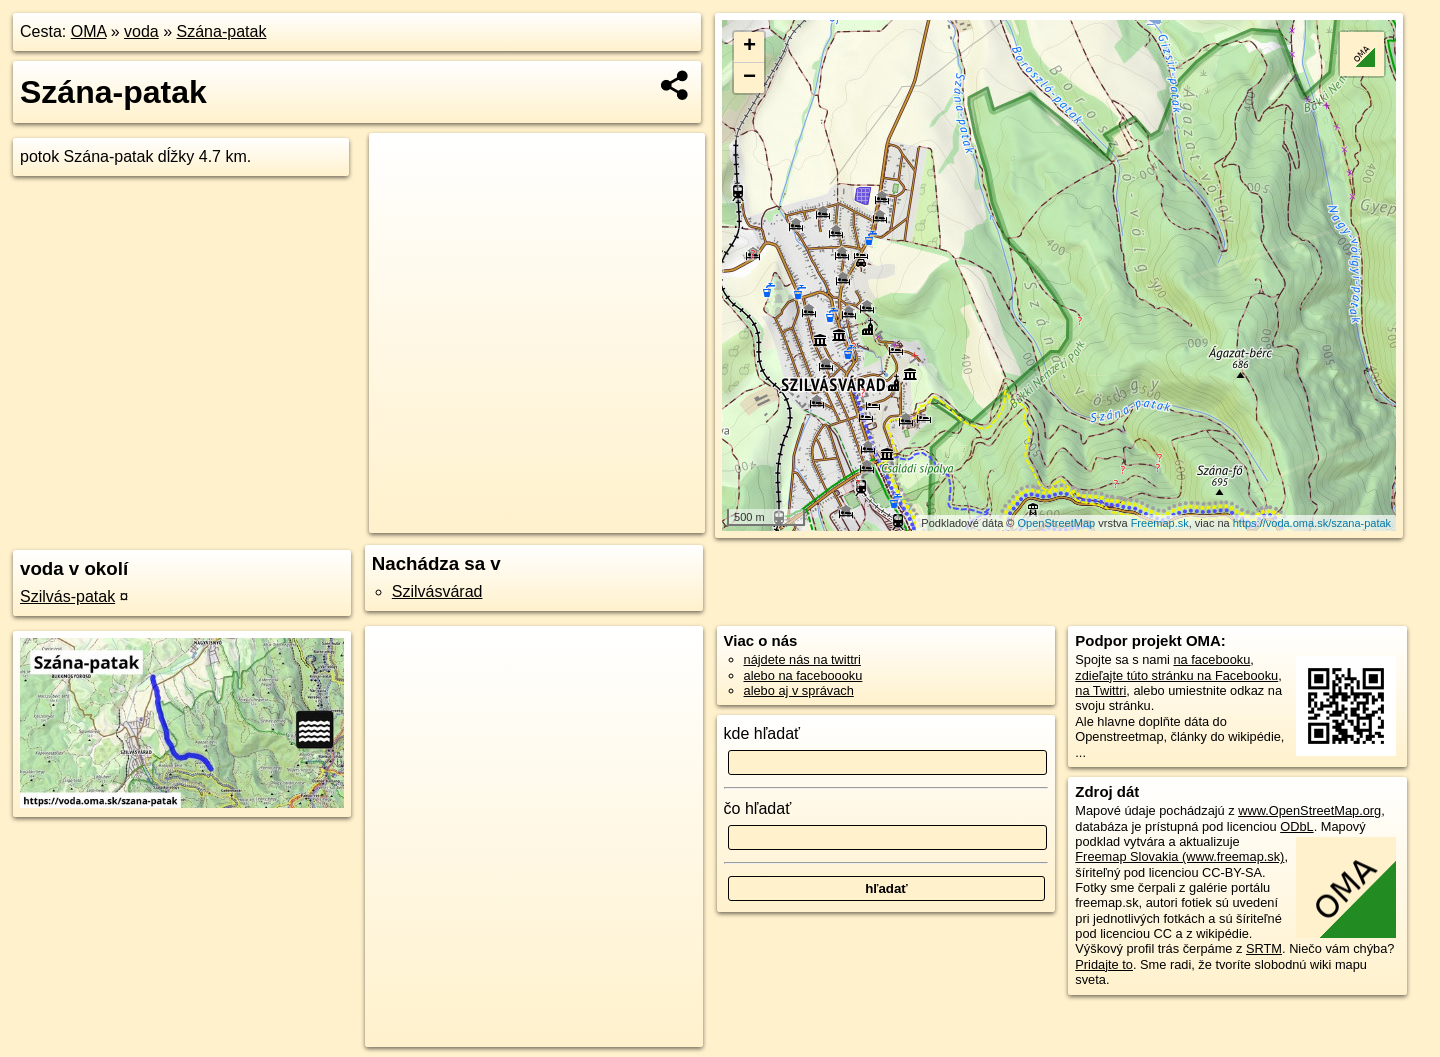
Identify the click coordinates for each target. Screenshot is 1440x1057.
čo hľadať (758, 808)
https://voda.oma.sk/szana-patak (1312, 523)
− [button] (749, 78)
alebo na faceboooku (803, 675)
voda (141, 31)
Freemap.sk (1160, 523)
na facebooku (1211, 659)
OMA (89, 31)
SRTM (1264, 948)
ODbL (1296, 826)
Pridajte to (1104, 964)
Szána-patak (222, 31)
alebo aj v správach (799, 690)
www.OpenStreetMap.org (1309, 810)
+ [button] (749, 47)
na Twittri (1100, 690)
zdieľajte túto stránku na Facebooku (1176, 675)
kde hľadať (762, 733)
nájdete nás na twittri (802, 659)
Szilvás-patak (67, 596)
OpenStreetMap (1057, 523)
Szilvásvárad (437, 591)
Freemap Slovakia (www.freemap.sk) (1179, 856)
